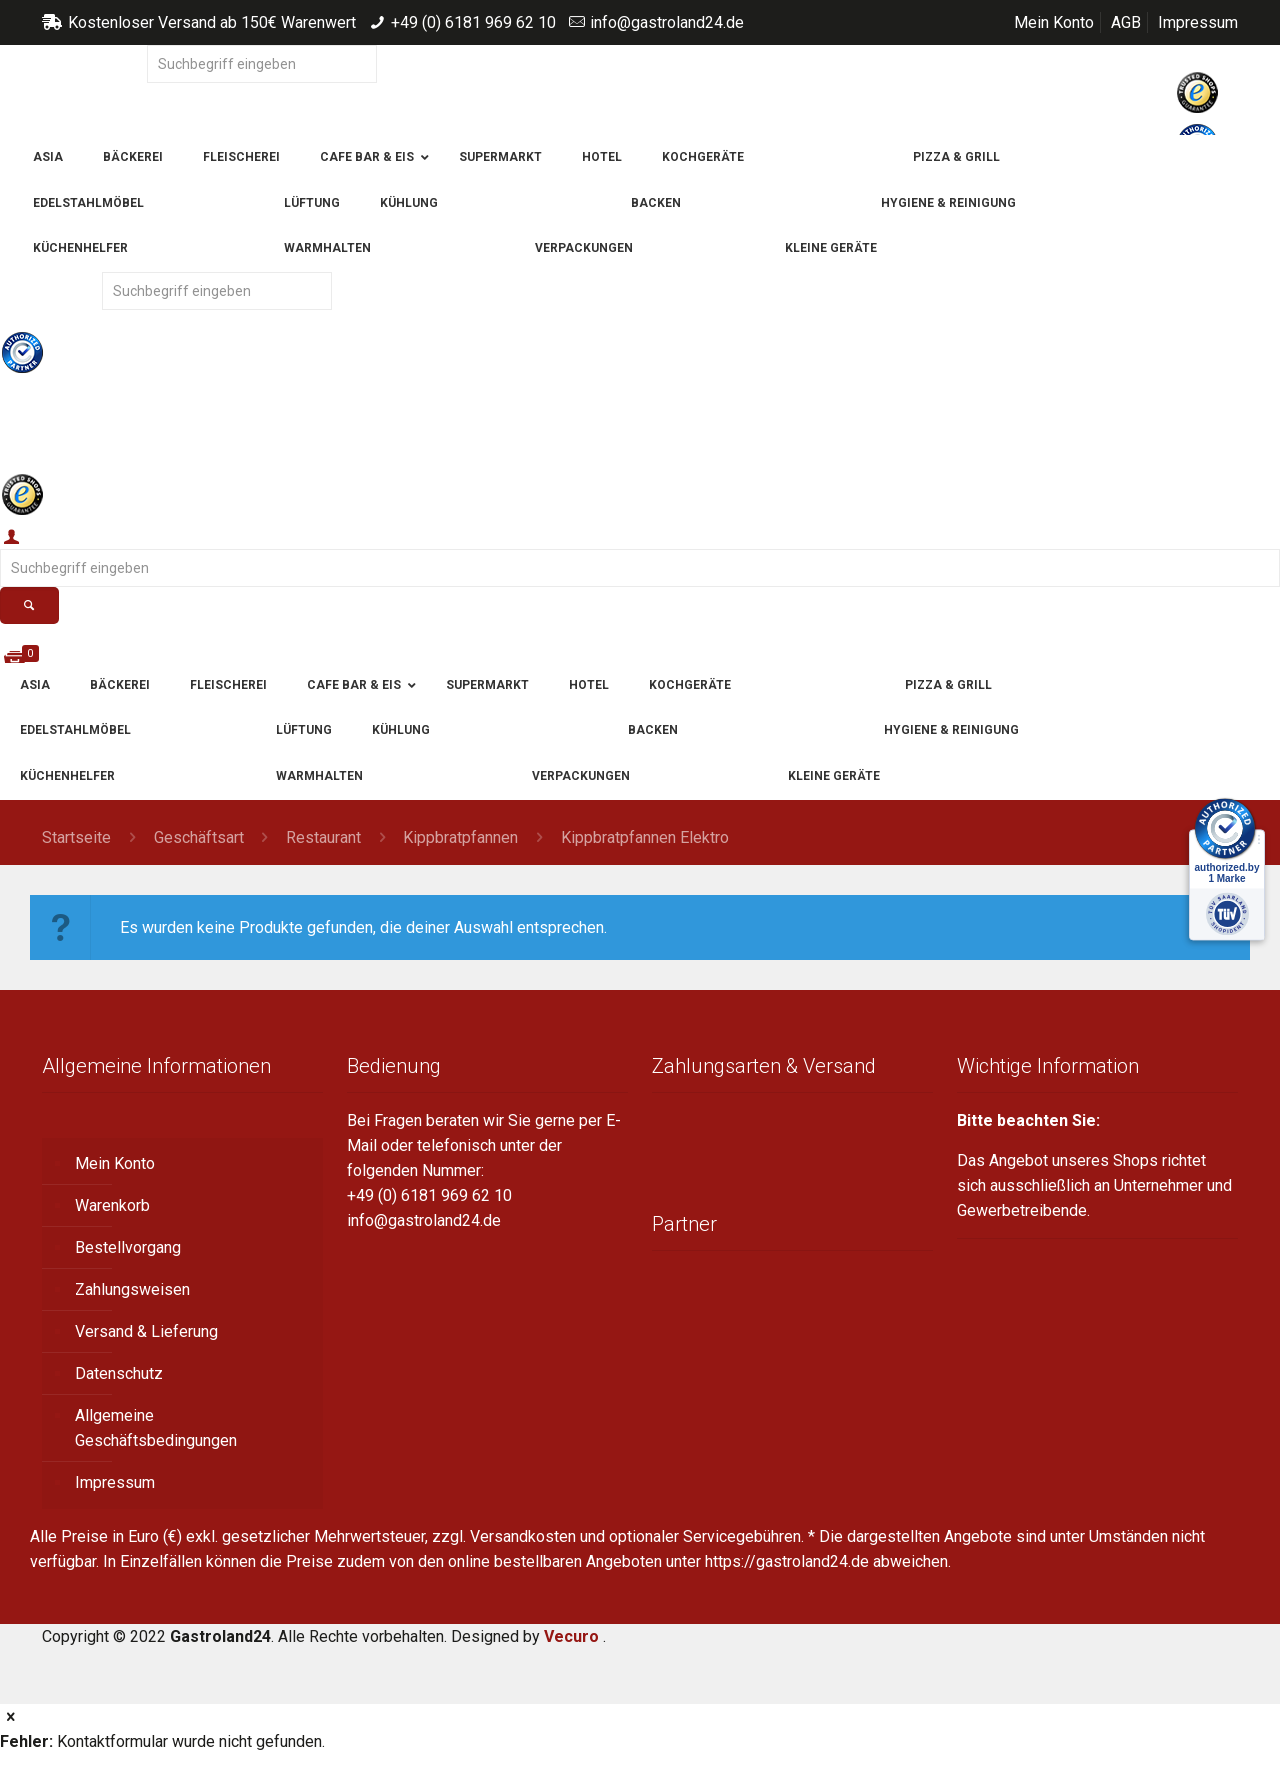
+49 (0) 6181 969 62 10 (473, 22)
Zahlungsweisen (132, 1289)
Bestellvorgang (128, 1247)
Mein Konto (1054, 22)
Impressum (1198, 22)
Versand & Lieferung (146, 1331)
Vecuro (571, 1636)
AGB (1126, 22)
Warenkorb (112, 1205)
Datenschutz (119, 1373)
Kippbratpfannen (460, 837)
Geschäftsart (199, 837)
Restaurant (323, 837)
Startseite (76, 837)
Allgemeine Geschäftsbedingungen (156, 1428)
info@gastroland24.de (667, 22)
